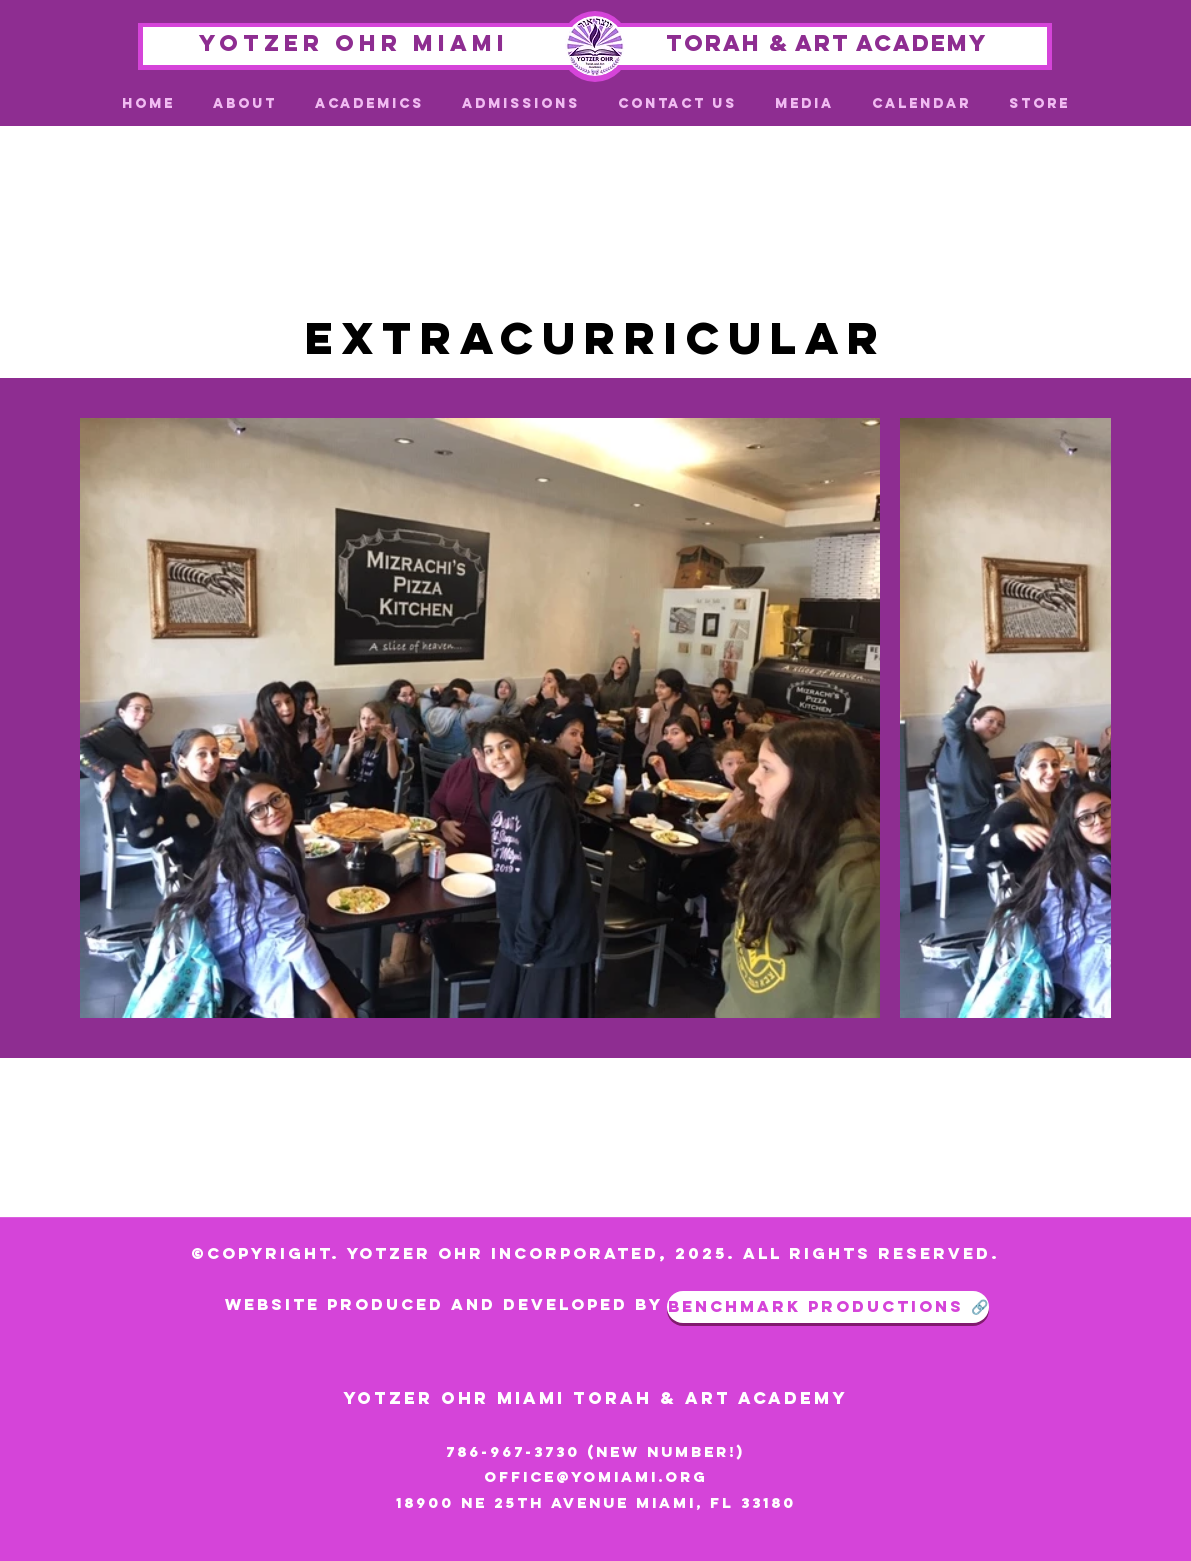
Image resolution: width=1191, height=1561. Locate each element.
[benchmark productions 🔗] (828, 1307)
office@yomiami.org (596, 1476)
